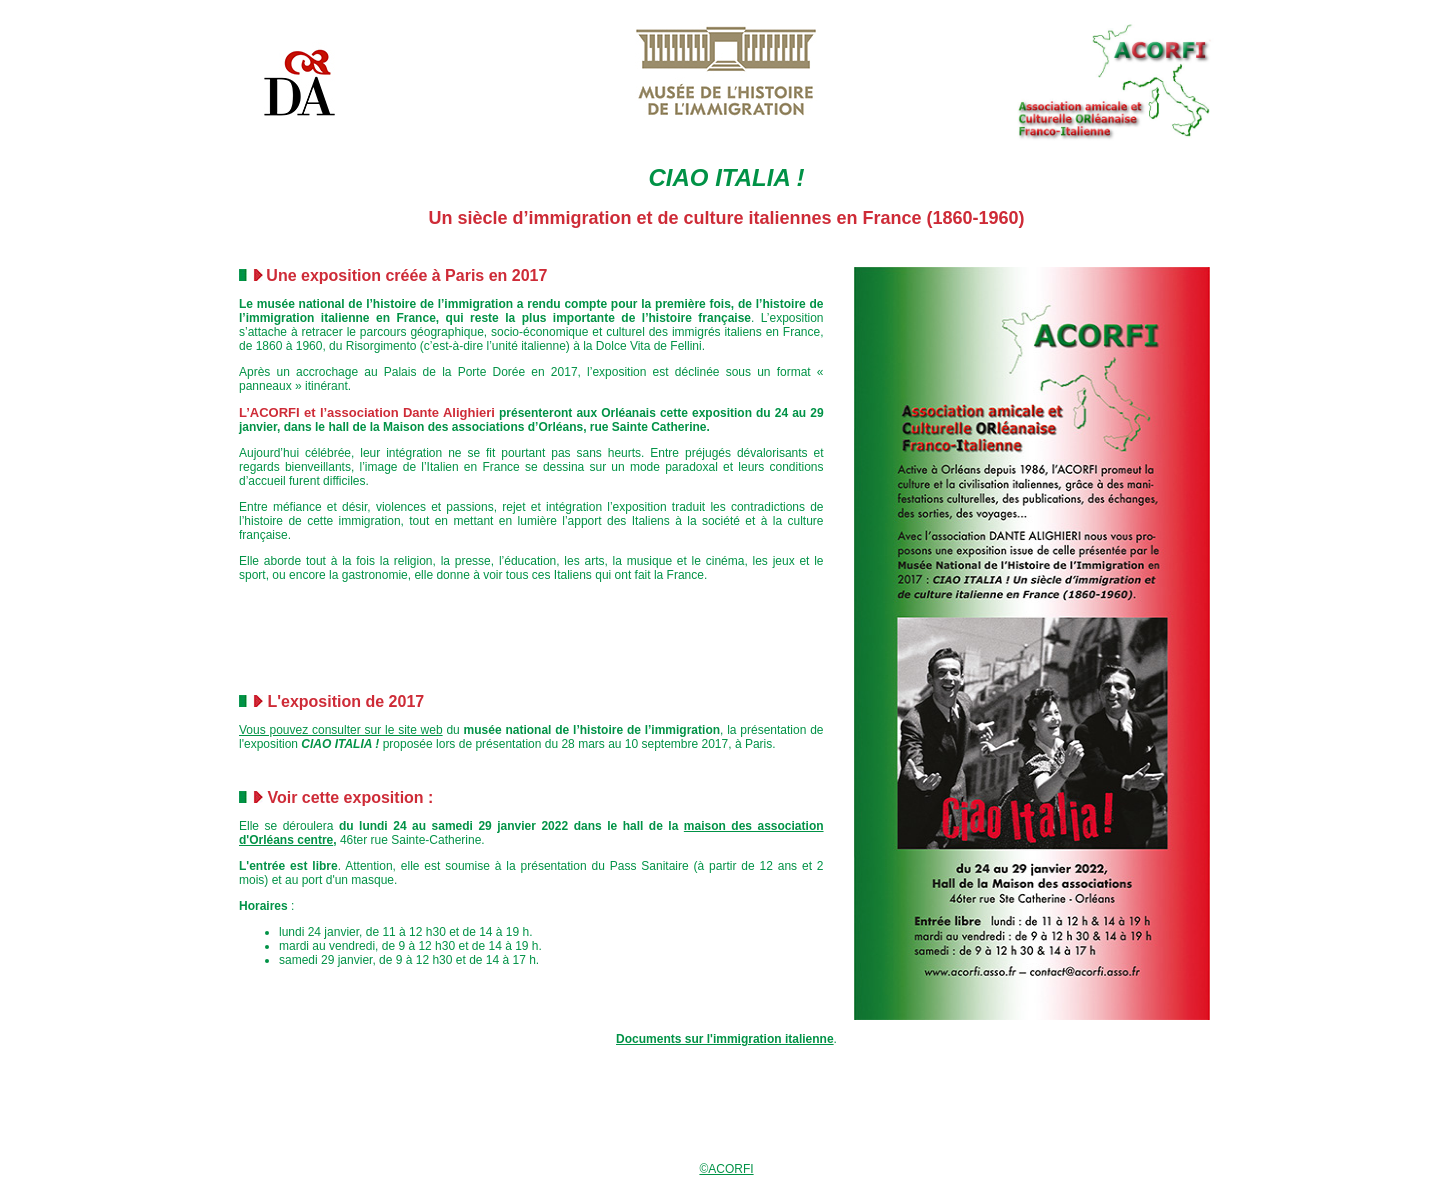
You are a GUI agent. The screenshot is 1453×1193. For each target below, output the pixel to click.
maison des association (754, 826)
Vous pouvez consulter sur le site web (341, 730)
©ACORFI (726, 1169)
